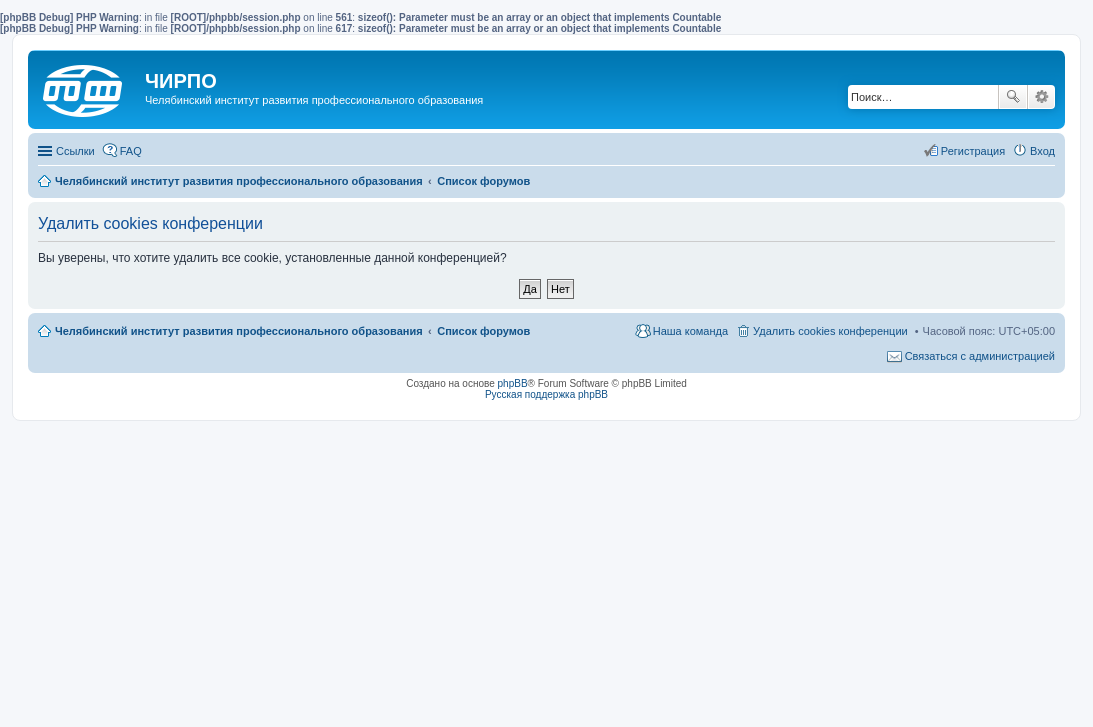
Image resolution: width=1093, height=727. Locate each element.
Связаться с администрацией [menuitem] (980, 356)
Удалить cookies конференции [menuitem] (830, 331)
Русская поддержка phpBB (546, 394)
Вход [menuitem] (1042, 151)
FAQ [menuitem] (131, 151)
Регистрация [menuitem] (973, 151)
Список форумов (483, 331)
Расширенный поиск (1041, 97)
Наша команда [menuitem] (690, 331)
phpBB (513, 383)
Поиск (1013, 97)
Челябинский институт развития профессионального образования (239, 331)
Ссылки (75, 151)
